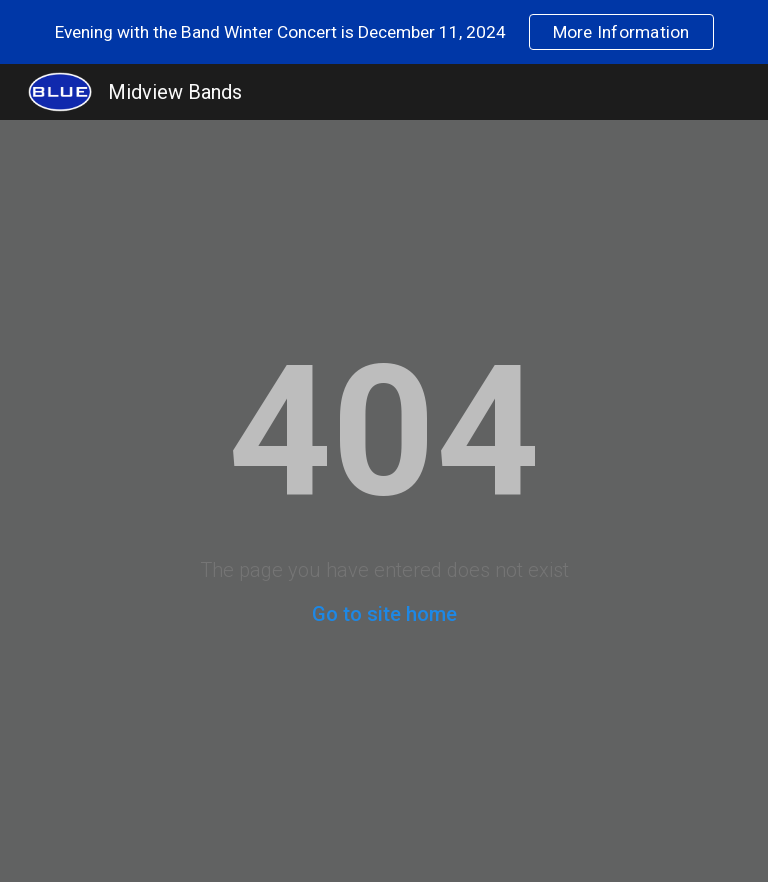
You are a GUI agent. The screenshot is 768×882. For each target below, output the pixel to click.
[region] (384, 32)
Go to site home (384, 614)
